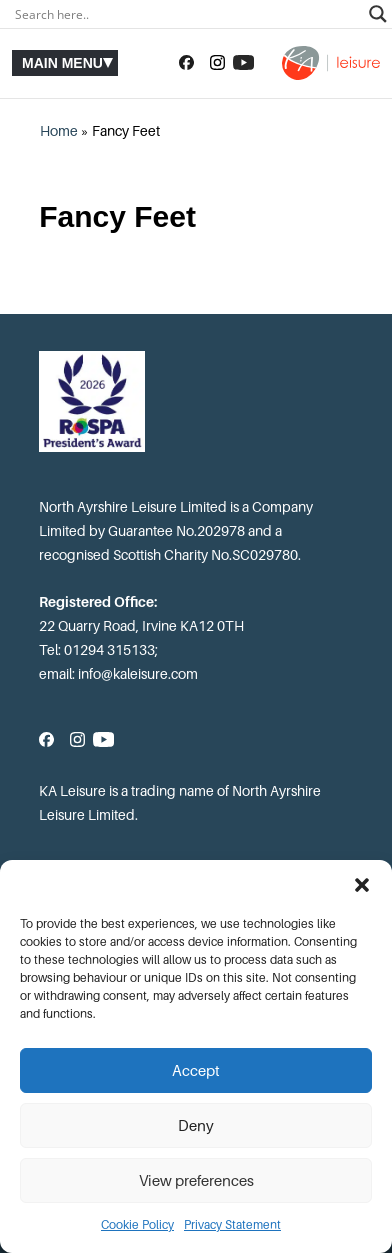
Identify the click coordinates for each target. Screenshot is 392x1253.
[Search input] (187, 14)
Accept (196, 1071)
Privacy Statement (232, 1225)
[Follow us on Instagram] (217, 63)
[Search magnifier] (378, 14)
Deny (196, 1126)
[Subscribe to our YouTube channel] (243, 63)
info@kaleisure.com (138, 674)
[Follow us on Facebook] (186, 63)
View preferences (196, 1181)
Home (59, 131)
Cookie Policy (137, 1225)
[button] (362, 885)
